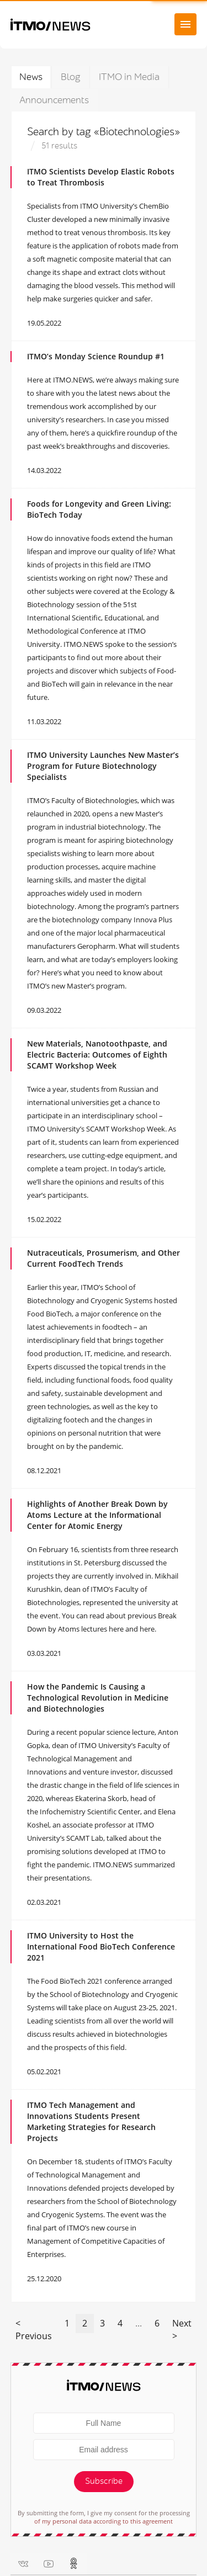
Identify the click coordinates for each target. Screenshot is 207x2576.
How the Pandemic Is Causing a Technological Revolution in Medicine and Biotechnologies (97, 1697)
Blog (71, 77)
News (31, 77)
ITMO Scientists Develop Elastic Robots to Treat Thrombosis (100, 177)
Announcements (54, 100)
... (138, 2323)
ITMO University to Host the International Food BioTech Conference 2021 (101, 1946)
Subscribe (104, 2481)
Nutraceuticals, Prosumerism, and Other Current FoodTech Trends (103, 1258)
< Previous (33, 2329)
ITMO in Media (129, 77)
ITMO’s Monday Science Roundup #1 (95, 356)
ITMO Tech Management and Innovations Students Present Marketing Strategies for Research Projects (91, 2121)
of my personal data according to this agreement (103, 2521)
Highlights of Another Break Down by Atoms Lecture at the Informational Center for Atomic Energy (97, 1515)
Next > (182, 2329)
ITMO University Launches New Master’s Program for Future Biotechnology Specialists (103, 766)
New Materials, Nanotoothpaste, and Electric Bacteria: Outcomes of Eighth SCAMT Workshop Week (97, 1054)
